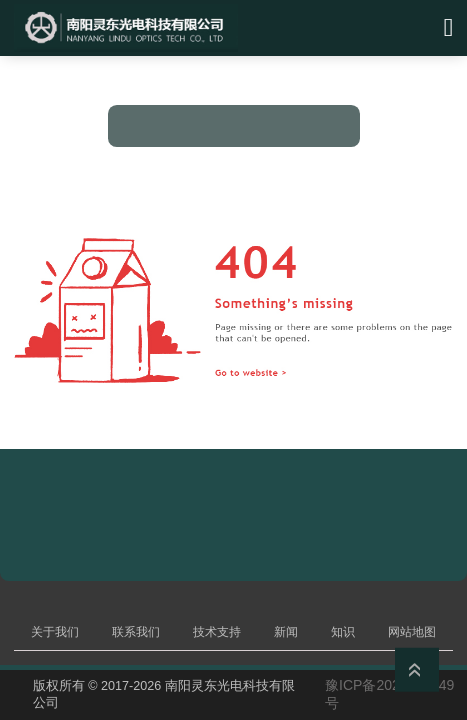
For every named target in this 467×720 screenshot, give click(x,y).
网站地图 (412, 632)
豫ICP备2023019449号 (389, 694)
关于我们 (55, 632)
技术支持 (217, 632)
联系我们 (136, 632)
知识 (343, 632)
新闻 (286, 632)
